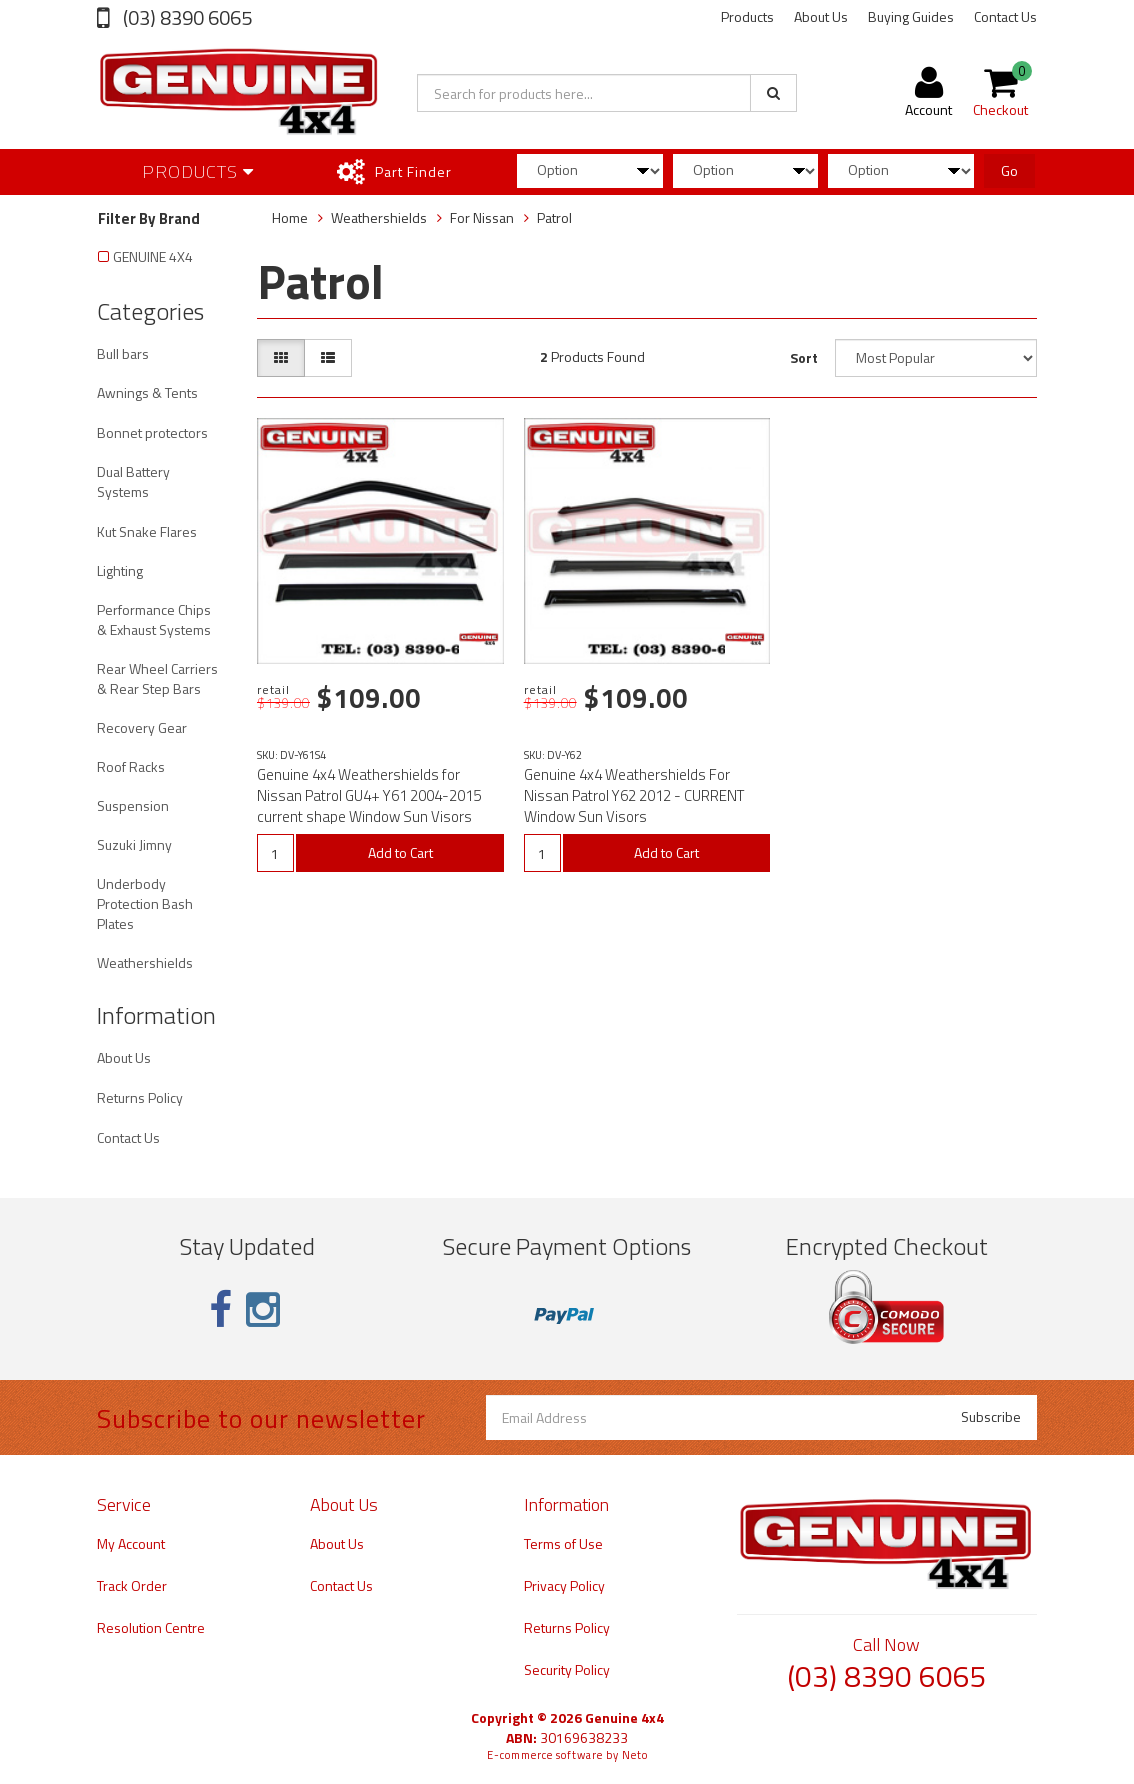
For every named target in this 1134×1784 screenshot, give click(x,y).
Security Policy (567, 1669)
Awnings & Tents (147, 392)
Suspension (133, 805)
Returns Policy (140, 1097)
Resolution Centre (151, 1627)
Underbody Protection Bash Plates (145, 903)
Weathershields (145, 962)
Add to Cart (400, 852)
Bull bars (123, 353)
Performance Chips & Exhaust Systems (154, 619)
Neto (635, 1755)
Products (747, 16)
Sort (804, 357)
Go (1009, 170)
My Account (131, 1543)
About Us (821, 16)
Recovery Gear (142, 727)
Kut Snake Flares (147, 531)
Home (290, 217)
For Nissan (482, 217)
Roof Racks (131, 766)
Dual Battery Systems (133, 481)
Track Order (132, 1585)
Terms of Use (563, 1543)
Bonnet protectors (152, 432)
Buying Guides (911, 16)
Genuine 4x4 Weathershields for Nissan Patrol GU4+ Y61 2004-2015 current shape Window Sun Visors (369, 795)
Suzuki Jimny (134, 844)
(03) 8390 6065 (185, 17)
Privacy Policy (564, 1585)
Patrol (554, 217)
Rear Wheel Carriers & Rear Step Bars (157, 678)
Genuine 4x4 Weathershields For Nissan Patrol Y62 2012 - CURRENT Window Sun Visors (634, 795)
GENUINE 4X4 (153, 256)
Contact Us (1005, 16)
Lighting (120, 570)
